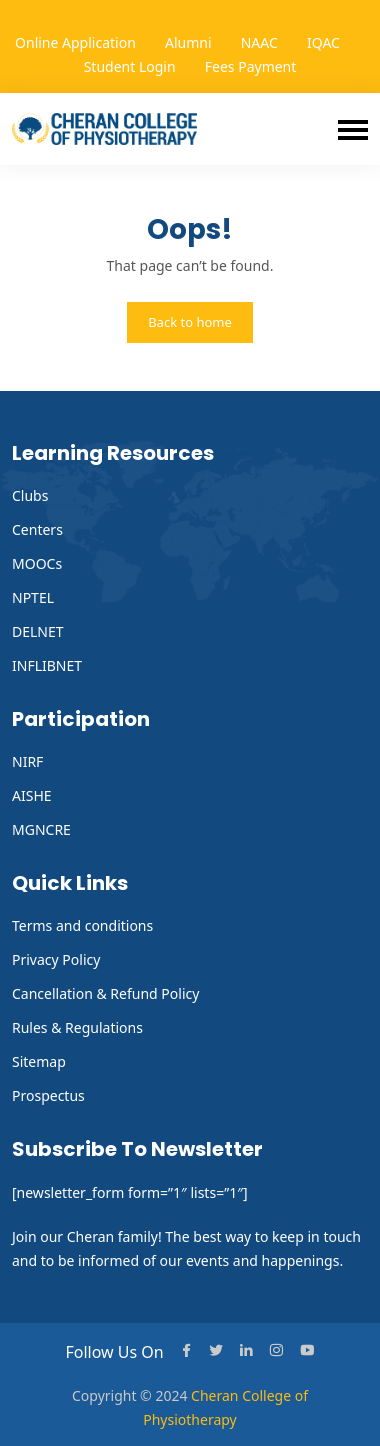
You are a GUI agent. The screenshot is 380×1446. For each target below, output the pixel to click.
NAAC (259, 42)
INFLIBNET (47, 665)
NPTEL (33, 597)
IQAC (323, 42)
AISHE (32, 795)
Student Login (130, 66)
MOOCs (37, 563)
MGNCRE (41, 829)
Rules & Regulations (77, 1027)
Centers (37, 529)
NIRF (27, 761)
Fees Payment (251, 66)
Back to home (190, 322)
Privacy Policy (56, 959)
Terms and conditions (82, 925)
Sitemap (39, 1061)
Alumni (188, 42)
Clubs (30, 495)
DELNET (38, 631)
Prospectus (48, 1095)
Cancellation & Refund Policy (105, 993)
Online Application (75, 42)
